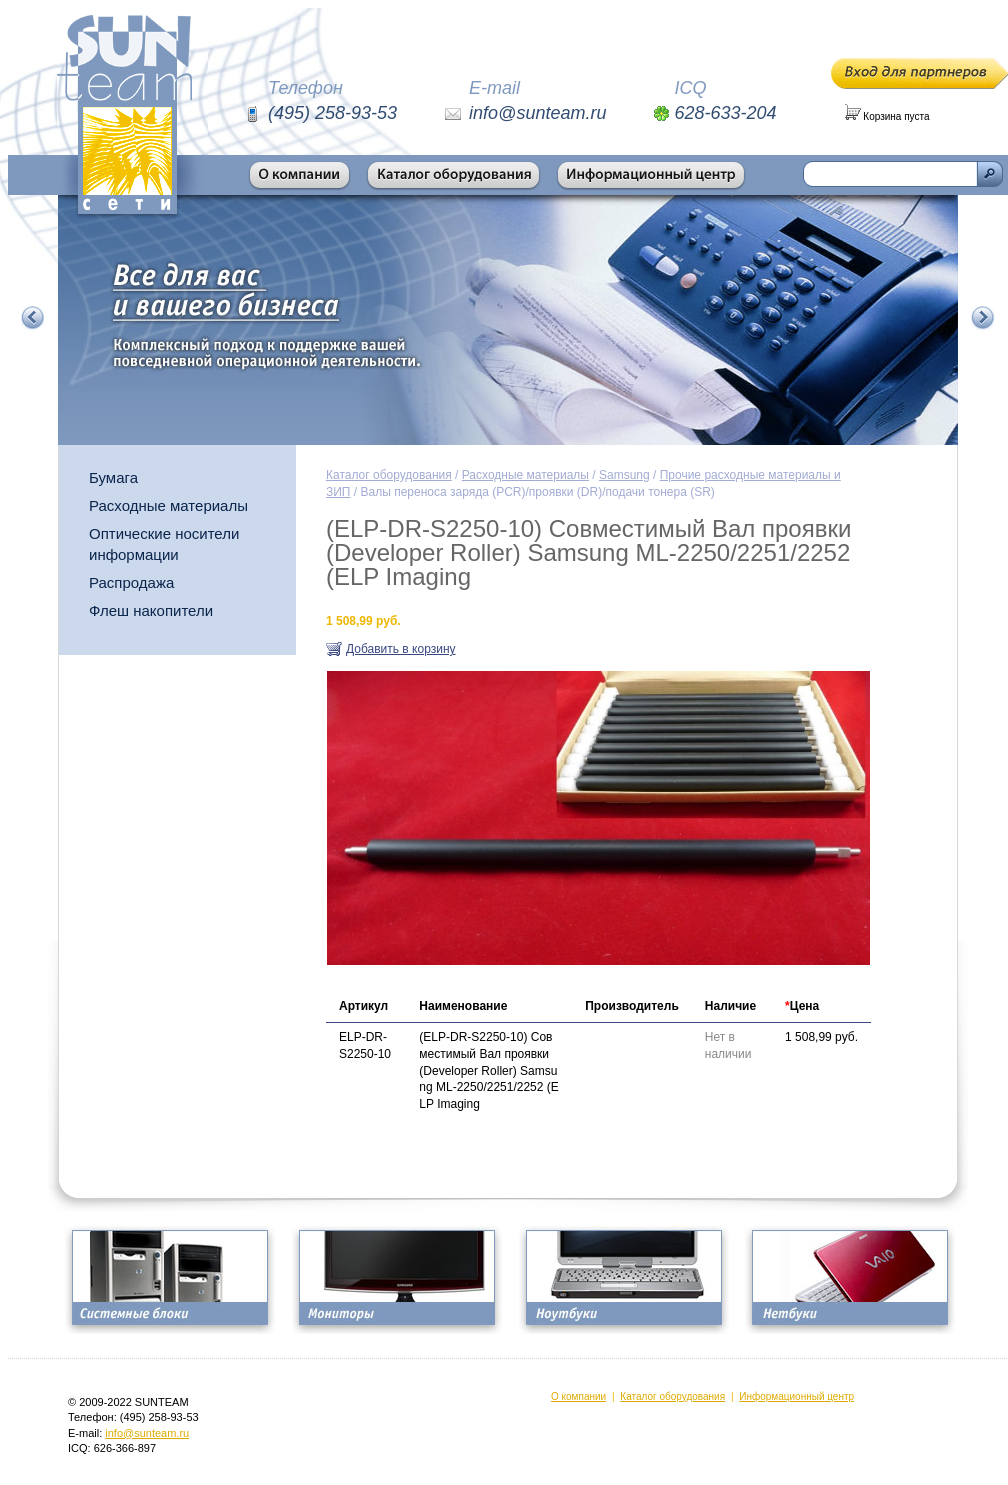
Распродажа (131, 582)
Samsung (624, 475)
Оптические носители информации (164, 544)
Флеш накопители (151, 610)
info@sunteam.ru (147, 1433)
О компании (578, 1396)
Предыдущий (33, 318)
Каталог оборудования (389, 475)
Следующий (983, 318)
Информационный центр (796, 1396)
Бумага (113, 477)
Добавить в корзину (401, 649)
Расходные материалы (168, 505)
